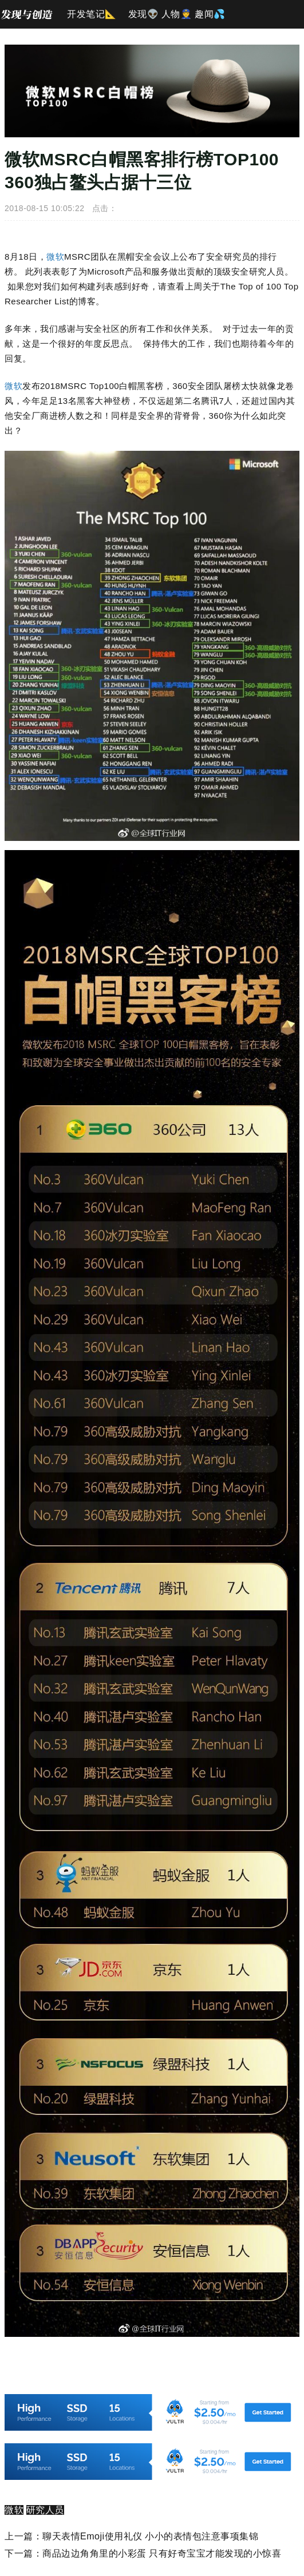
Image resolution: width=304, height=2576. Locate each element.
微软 (55, 256)
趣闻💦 (210, 14)
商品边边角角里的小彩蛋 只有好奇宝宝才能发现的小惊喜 (161, 2553)
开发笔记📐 (92, 14)
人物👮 (176, 14)
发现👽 (143, 14)
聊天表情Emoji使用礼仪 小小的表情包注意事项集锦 (150, 2536)
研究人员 (45, 2510)
